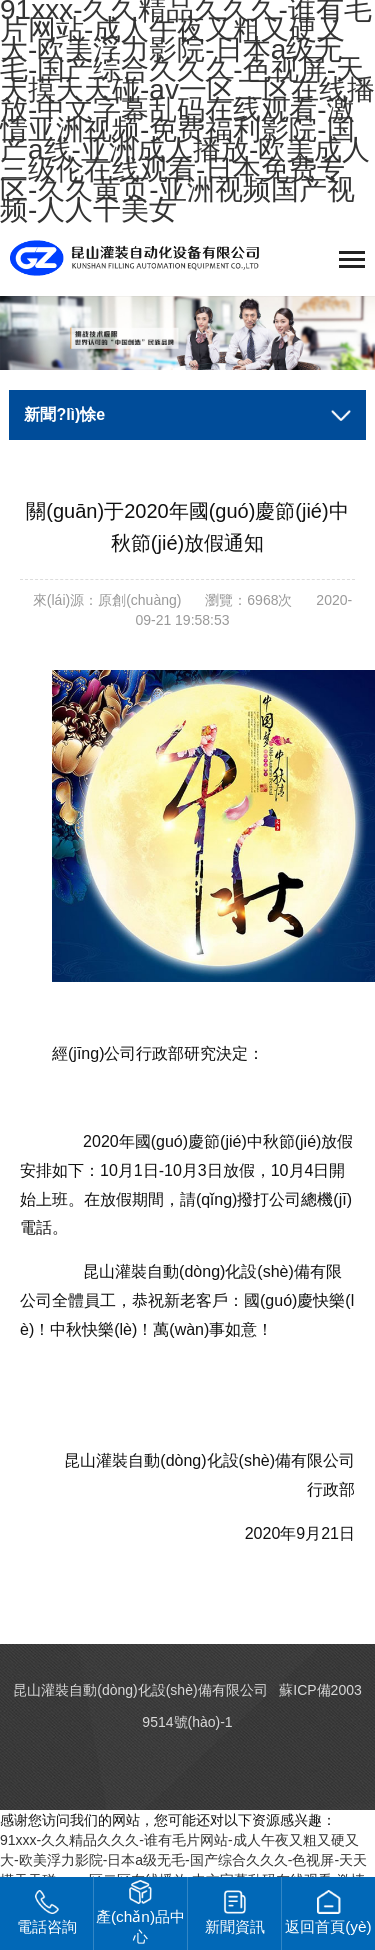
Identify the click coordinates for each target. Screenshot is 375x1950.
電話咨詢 (47, 1912)
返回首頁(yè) (328, 1912)
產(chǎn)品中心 (140, 1912)
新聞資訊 (235, 1912)
